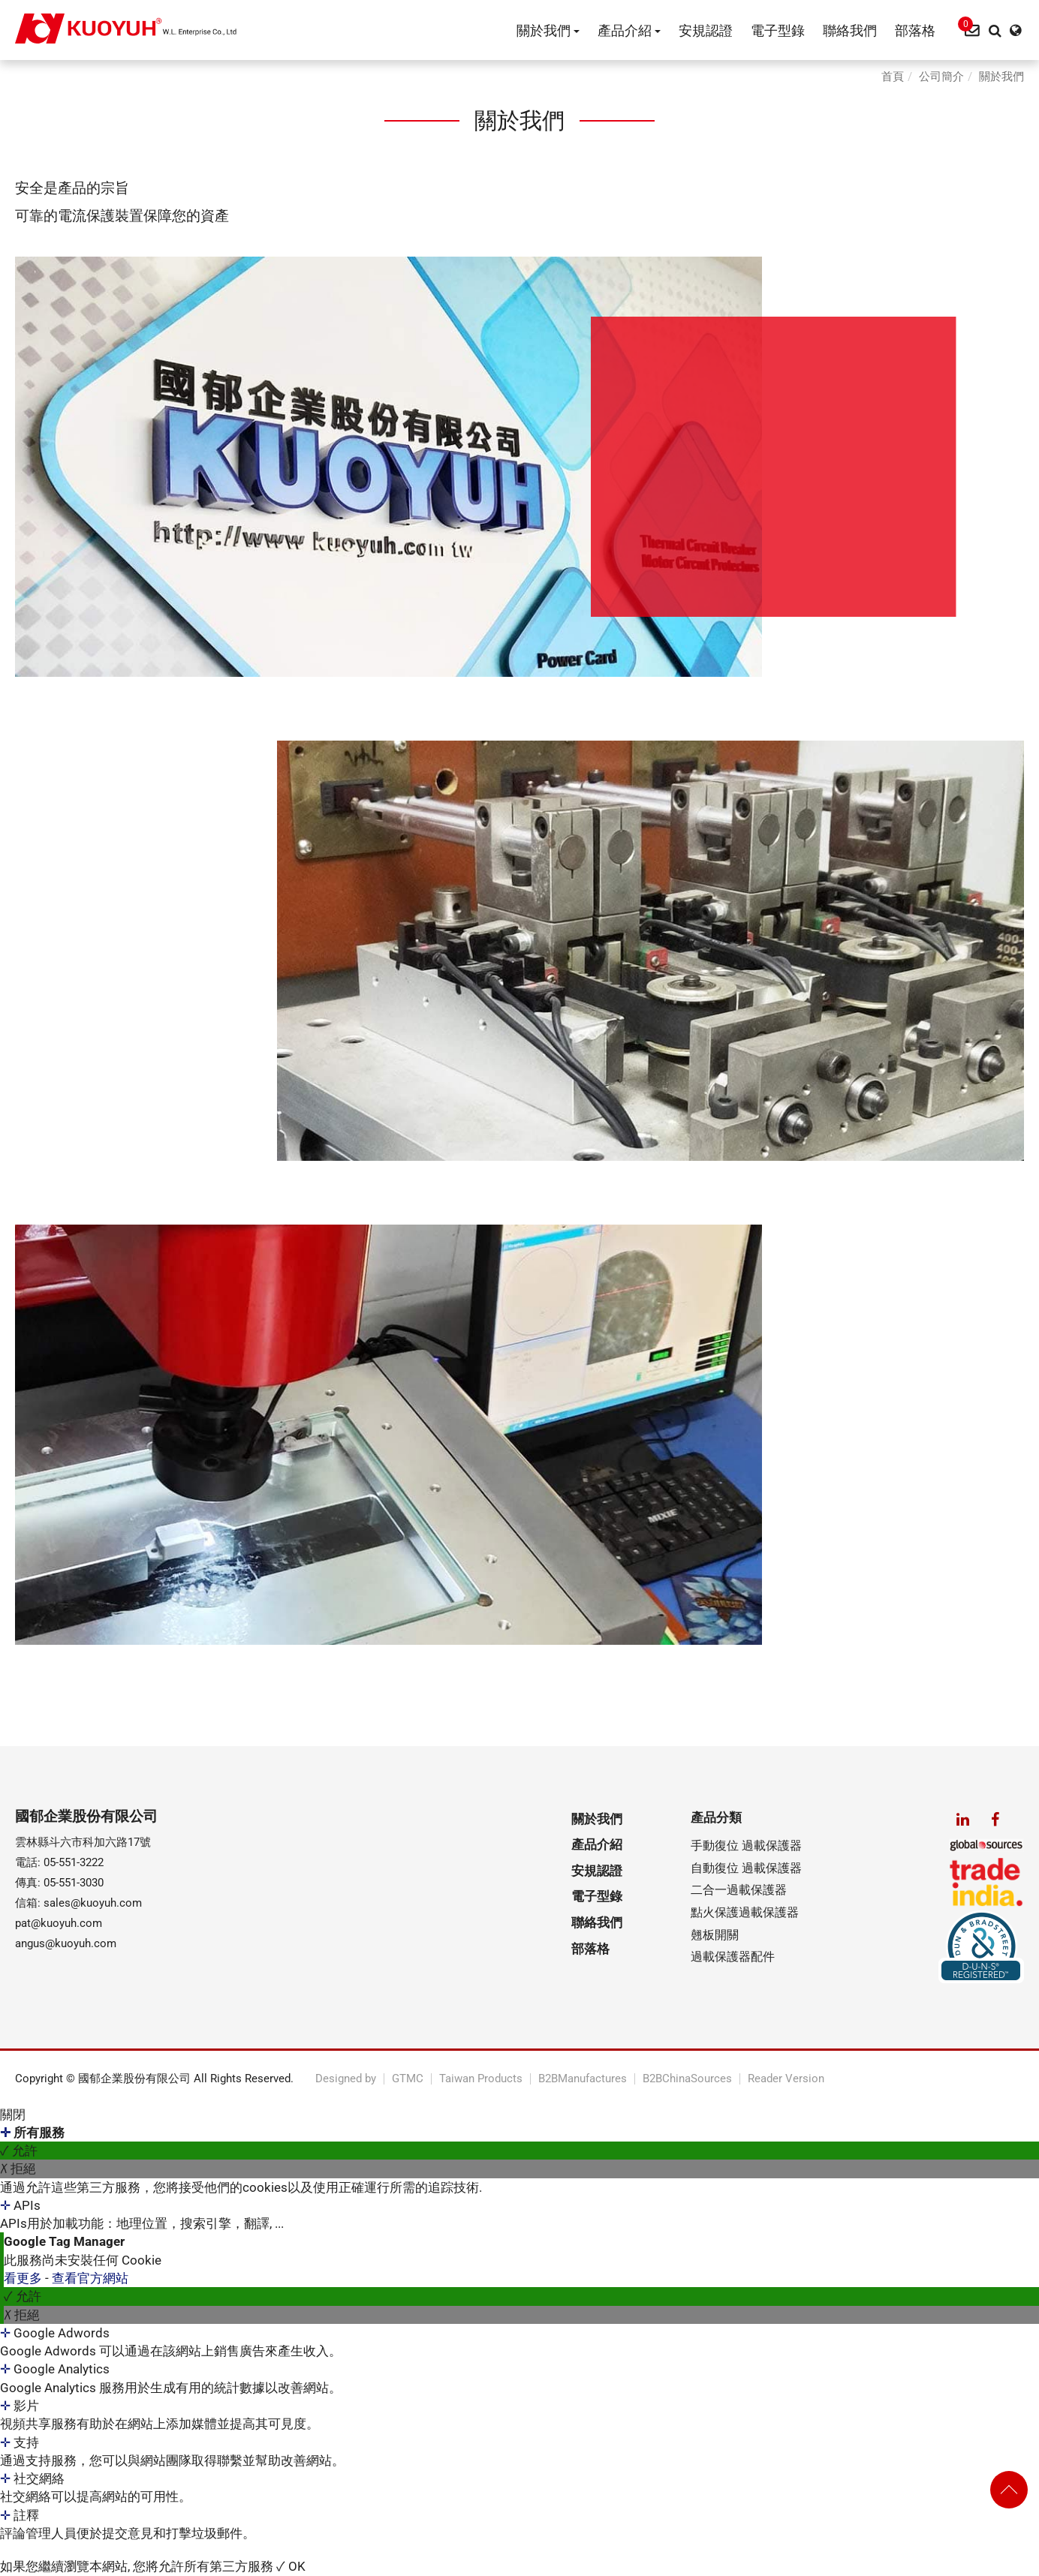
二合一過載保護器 (739, 1890)
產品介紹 (629, 30)
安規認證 (706, 30)
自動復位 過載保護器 (746, 1868)
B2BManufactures (582, 2079)
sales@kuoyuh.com (93, 1903)
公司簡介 (941, 76)
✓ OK (291, 2566)
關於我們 (548, 30)
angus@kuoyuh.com (65, 1943)
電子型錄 (778, 30)
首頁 (892, 76)
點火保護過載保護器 (745, 1912)
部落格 (915, 30)
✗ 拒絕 (18, 2168)
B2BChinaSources (687, 2079)
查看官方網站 (90, 2278)
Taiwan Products (481, 2079)
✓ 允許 (19, 2150)
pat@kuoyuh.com (58, 1923)
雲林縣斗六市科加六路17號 (83, 1842)
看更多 (24, 2278)
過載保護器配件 (733, 1956)
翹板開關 (715, 1935)
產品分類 (716, 1817)
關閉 (13, 2114)
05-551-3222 (74, 1862)
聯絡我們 (850, 30)
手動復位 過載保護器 (746, 1845)
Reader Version (786, 2079)
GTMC (407, 2079)
